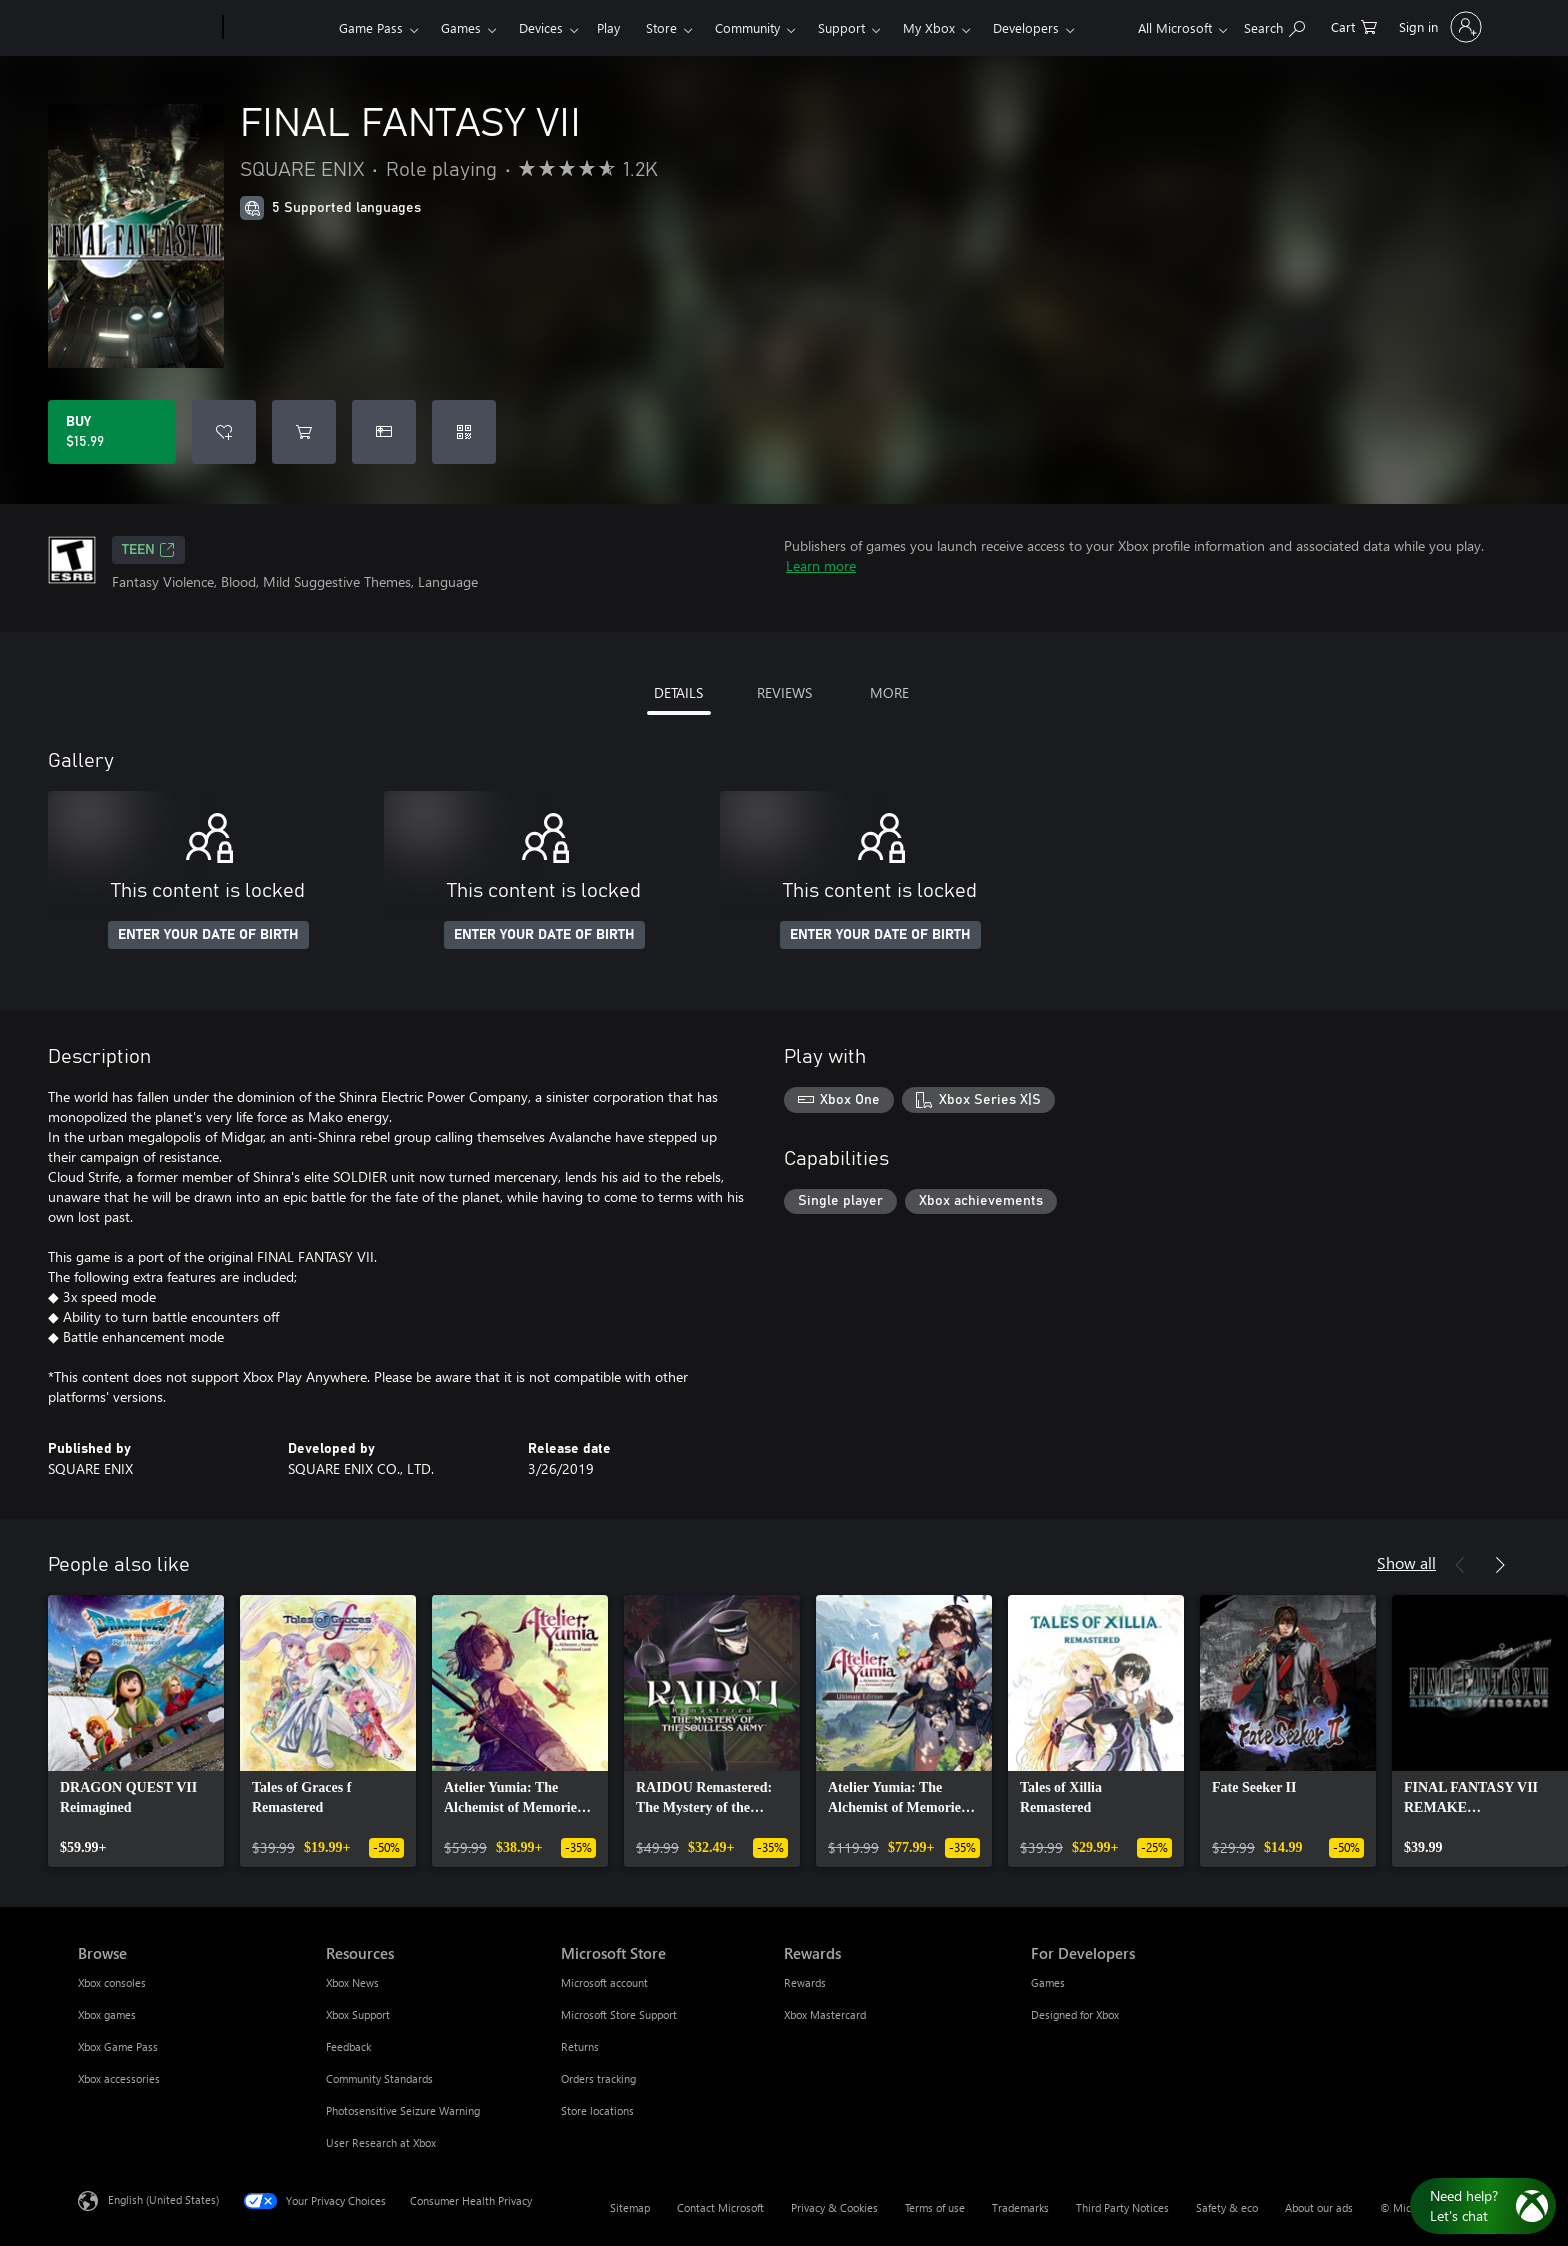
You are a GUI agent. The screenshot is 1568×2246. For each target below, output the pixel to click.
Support (841, 27)
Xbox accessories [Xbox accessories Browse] (119, 2078)
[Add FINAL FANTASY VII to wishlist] (224, 432)
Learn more (821, 565)
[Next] (1500, 1565)
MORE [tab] (889, 692)
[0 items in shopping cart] (1354, 25)
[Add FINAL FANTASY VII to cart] (304, 432)
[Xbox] (278, 28)
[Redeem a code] (464, 432)
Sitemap (630, 2207)
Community (747, 27)
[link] (136, 1731)
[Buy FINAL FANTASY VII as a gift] (384, 432)
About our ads (1319, 2207)
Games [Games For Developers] (1048, 1982)
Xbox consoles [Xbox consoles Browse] (112, 1982)
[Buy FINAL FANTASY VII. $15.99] (112, 432)
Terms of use (935, 2207)
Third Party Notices (1122, 2207)
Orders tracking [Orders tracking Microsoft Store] (598, 2078)
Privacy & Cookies (834, 2207)
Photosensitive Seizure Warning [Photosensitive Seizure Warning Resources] (403, 2110)
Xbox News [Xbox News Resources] (352, 1982)
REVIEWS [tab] (784, 692)
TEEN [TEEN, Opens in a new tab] (148, 550)
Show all (1406, 1562)
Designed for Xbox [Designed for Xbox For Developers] (1075, 2014)
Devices (541, 27)
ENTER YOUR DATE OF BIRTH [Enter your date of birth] (208, 935)
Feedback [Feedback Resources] (348, 2046)
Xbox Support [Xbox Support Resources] (358, 2014)
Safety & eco (1227, 2207)
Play (608, 27)
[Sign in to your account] (1438, 27)
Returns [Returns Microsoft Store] (580, 2046)
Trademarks (1020, 2207)
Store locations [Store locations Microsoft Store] (597, 2110)
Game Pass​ (371, 27)
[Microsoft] (146, 28)
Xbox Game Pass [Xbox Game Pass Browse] (118, 2046)
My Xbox (929, 27)
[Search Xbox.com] (1274, 25)
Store (661, 27)
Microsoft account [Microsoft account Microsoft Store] (604, 1982)
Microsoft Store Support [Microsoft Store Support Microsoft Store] (619, 2014)
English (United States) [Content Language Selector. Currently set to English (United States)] (163, 2199)
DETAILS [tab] (678, 692)
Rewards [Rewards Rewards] (805, 1982)
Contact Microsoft (720, 2207)
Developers (1026, 27)
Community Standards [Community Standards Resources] (379, 2078)
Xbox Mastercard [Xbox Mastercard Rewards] (825, 2014)
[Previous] (1460, 1565)
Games (461, 27)
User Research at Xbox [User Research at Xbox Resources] (381, 2142)
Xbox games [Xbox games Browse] (107, 2014)
